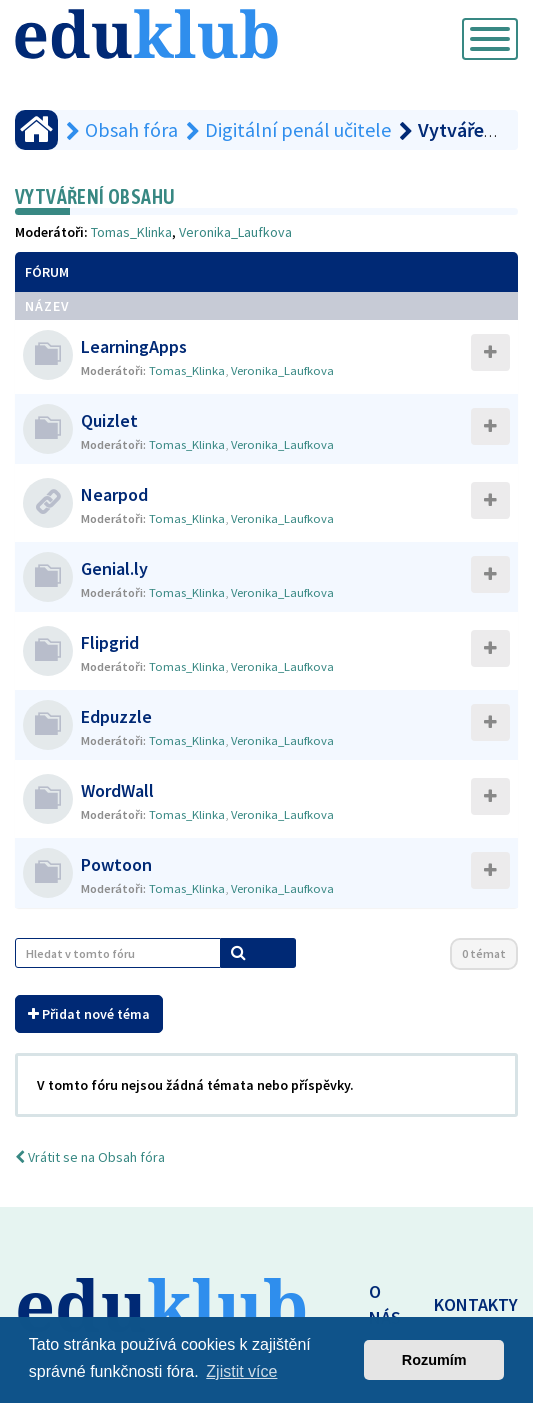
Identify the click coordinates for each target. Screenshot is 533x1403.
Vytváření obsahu (95, 196)
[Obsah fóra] (36, 130)
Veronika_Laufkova (235, 232)
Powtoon (116, 864)
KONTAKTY (476, 1304)
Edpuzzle (116, 716)
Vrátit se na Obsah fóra (90, 1157)
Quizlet (109, 420)
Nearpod (114, 494)
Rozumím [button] (434, 1360)
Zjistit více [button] (241, 1371)
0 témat (484, 953)
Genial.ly (114, 568)
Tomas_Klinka (131, 232)
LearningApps (134, 346)
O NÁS (385, 1304)
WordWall (117, 790)
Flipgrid (110, 642)
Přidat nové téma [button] (89, 1014)
